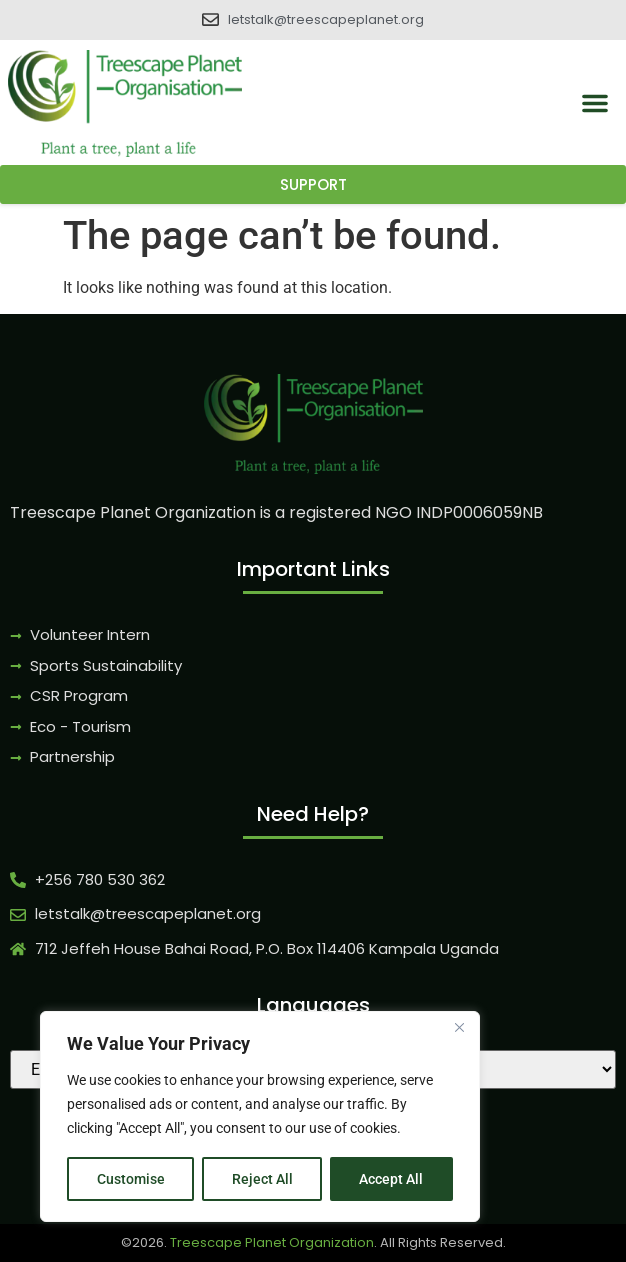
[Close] (459, 1029)
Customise (131, 1179)
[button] (595, 103)
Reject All (262, 1179)
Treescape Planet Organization (272, 1242)
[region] (260, 1117)
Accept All (392, 1179)
